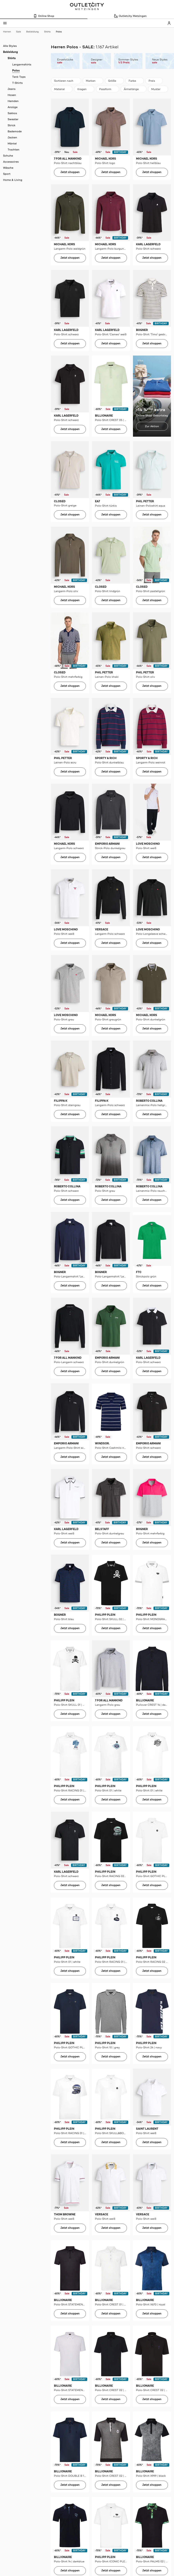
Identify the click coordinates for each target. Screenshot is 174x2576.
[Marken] (93, 80)
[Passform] (107, 89)
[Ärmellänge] (133, 89)
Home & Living (12, 180)
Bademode (15, 131)
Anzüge (12, 107)
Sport (6, 173)
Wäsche (8, 167)
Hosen (12, 95)
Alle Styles (10, 46)
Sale (20, 31)
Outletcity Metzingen (87, 6)
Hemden (13, 101)
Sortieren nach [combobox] (66, 81)
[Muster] (158, 89)
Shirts (49, 31)
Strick (11, 125)
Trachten (13, 149)
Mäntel (12, 143)
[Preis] (154, 80)
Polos (59, 31)
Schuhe (8, 155)
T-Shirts (17, 83)
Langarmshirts (21, 64)
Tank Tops (18, 76)
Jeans (11, 89)
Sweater (13, 119)
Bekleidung (34, 31)
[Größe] (114, 80)
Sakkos (12, 113)
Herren (9, 31)
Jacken (12, 137)
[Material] (62, 89)
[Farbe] (134, 80)
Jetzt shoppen (70, 172)
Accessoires (11, 161)
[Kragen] (84, 89)
